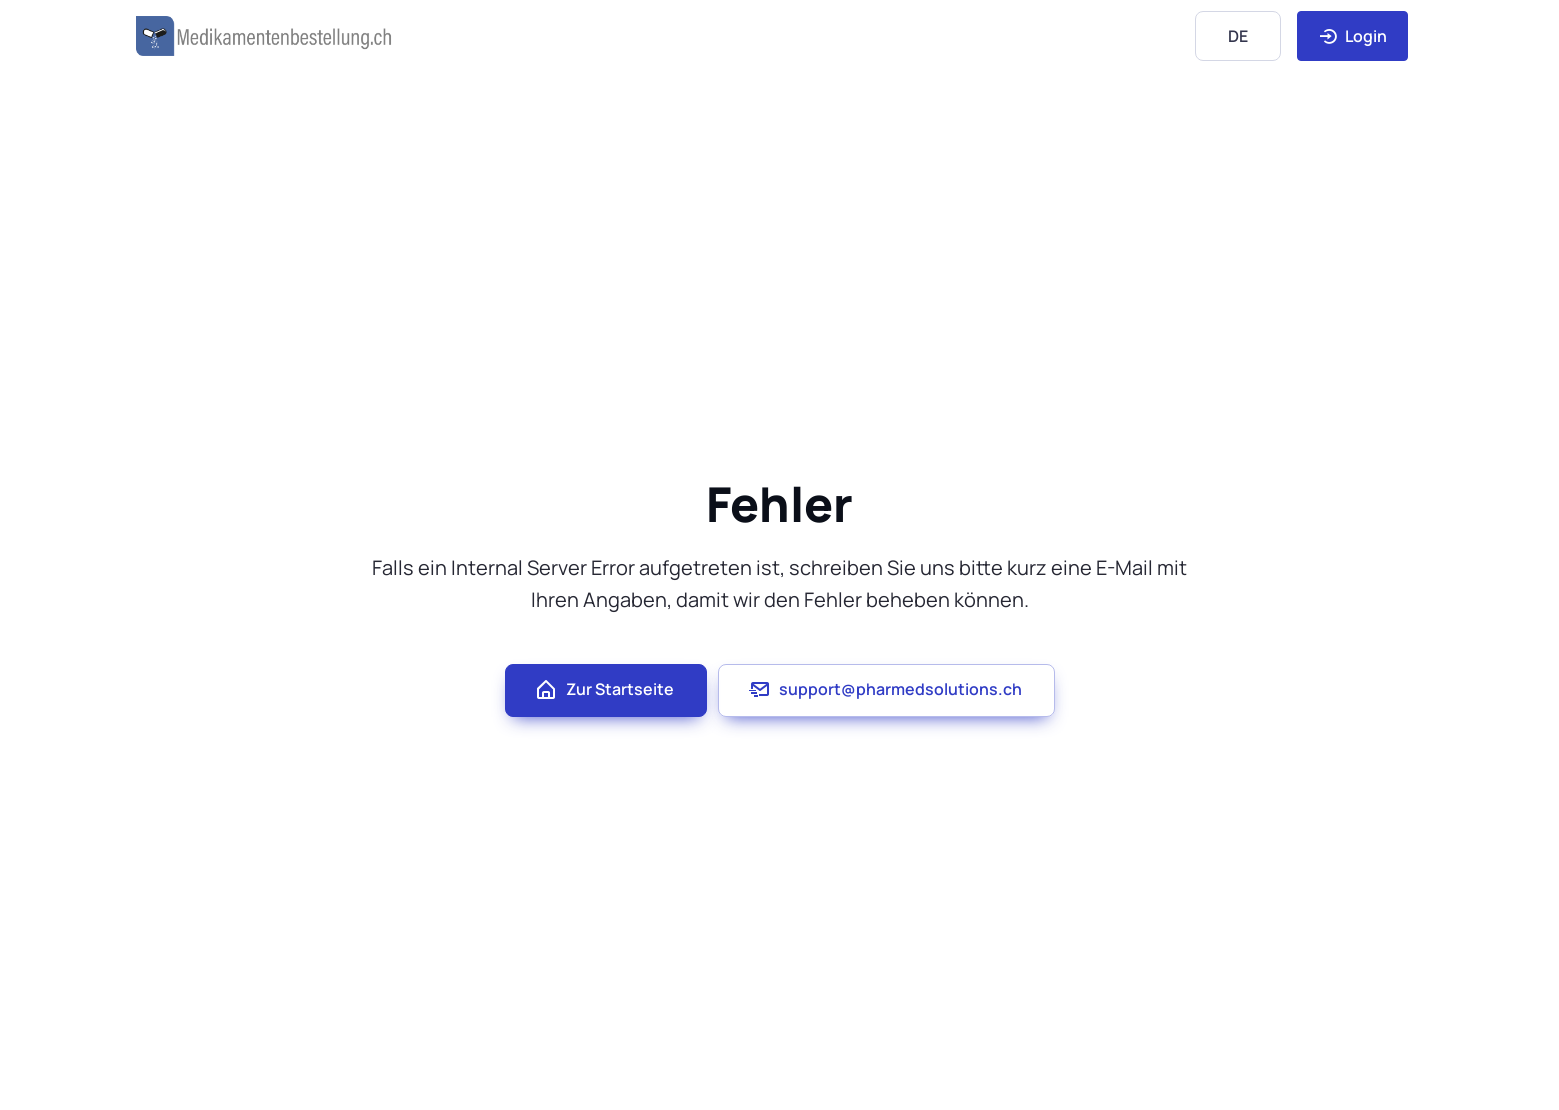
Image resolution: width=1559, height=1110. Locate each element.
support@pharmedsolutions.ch (884, 690)
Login (1352, 36)
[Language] (1238, 35)
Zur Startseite (604, 690)
